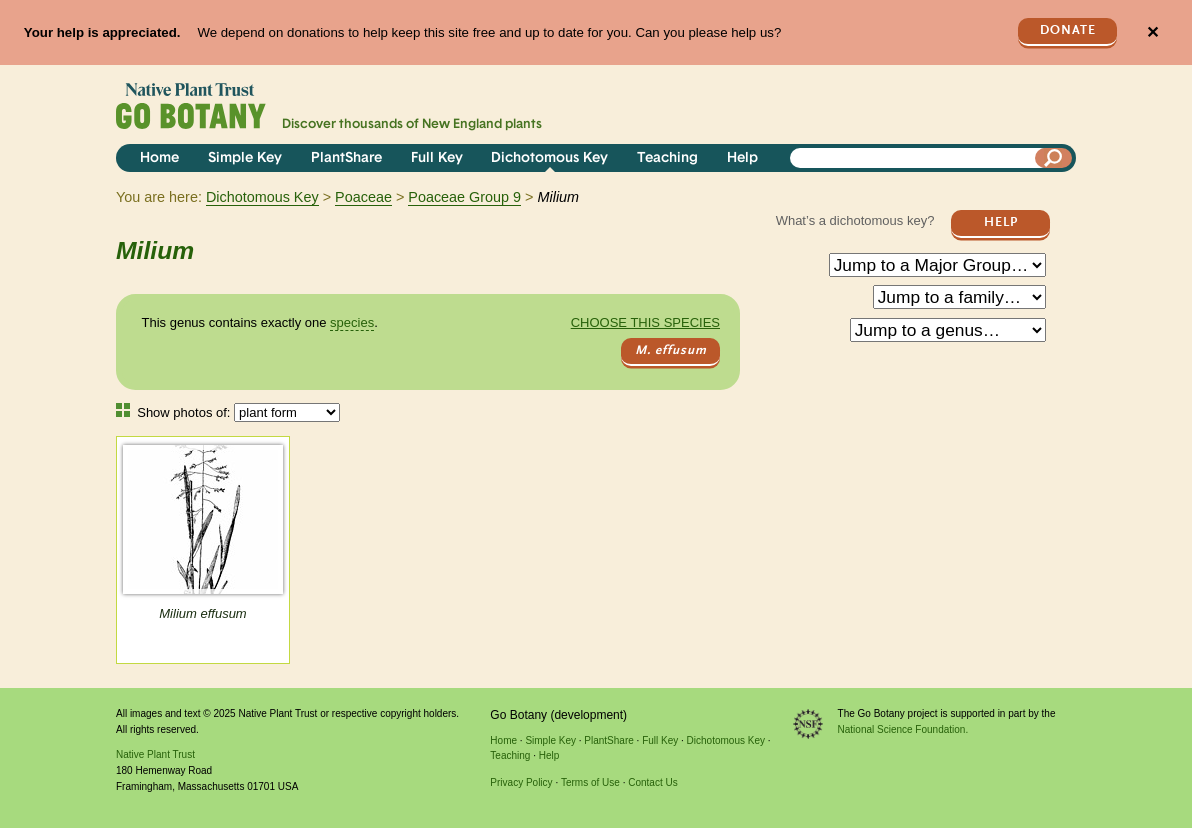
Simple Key (245, 158)
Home (159, 158)
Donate (1068, 30)
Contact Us (652, 782)
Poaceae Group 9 (464, 197)
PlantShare (346, 158)
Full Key (437, 158)
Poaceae (363, 197)
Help (742, 158)
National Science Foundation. (903, 729)
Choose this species (645, 322)
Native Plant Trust (155, 754)
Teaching (667, 158)
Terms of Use (590, 782)
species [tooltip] (352, 322)
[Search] (1054, 158)
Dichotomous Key (549, 158)
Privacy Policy (521, 782)
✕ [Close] (1152, 32)
